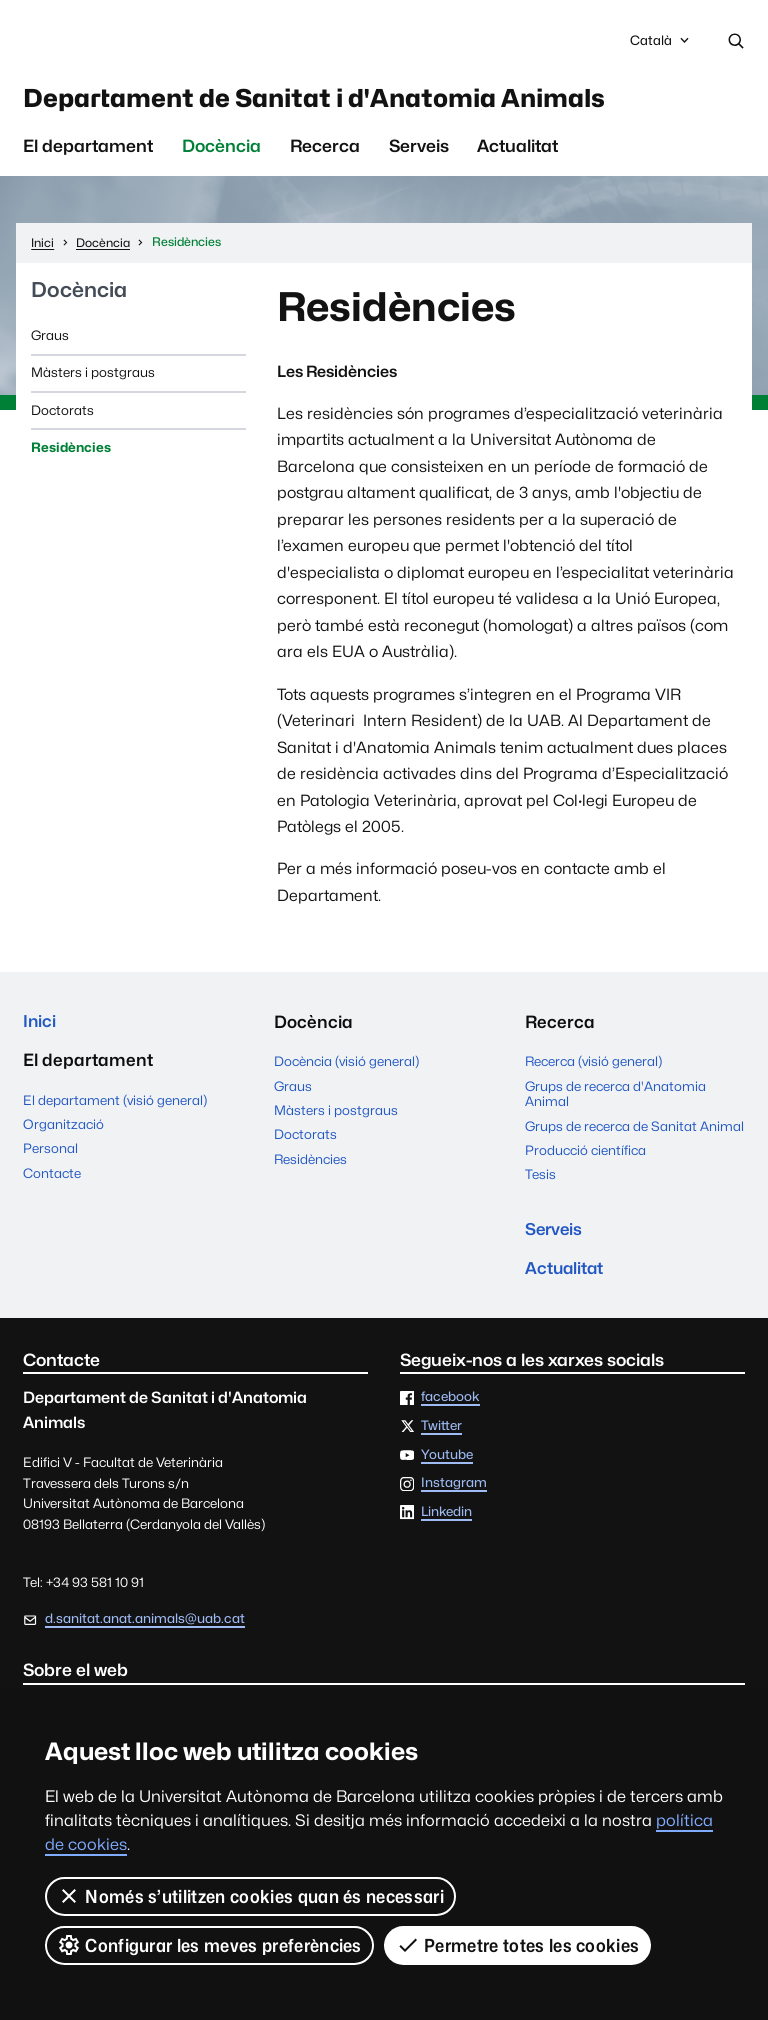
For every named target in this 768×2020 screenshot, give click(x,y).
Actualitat (517, 150)
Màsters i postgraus (93, 376)
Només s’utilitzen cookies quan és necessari (250, 1896)
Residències (71, 451)
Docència (221, 150)
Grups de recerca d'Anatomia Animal (615, 1098)
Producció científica (585, 1154)
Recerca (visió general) (593, 1065)
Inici (40, 1026)
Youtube (447, 1461)
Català (661, 46)
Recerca (325, 150)
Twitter (441, 1433)
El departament (88, 150)
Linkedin (446, 1519)
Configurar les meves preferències (209, 1945)
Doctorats (62, 414)
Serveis (419, 150)
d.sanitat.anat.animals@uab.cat (145, 1625)
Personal (50, 1154)
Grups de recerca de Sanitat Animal (634, 1130)
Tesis (540, 1178)
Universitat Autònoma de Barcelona (187, 41)
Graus (50, 339)
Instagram (454, 1490)
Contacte (52, 1178)
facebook (450, 1404)
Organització (63, 1129)
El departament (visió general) (115, 1105)
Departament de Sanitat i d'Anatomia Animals (344, 100)
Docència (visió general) (346, 1065)
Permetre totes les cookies (518, 1945)
